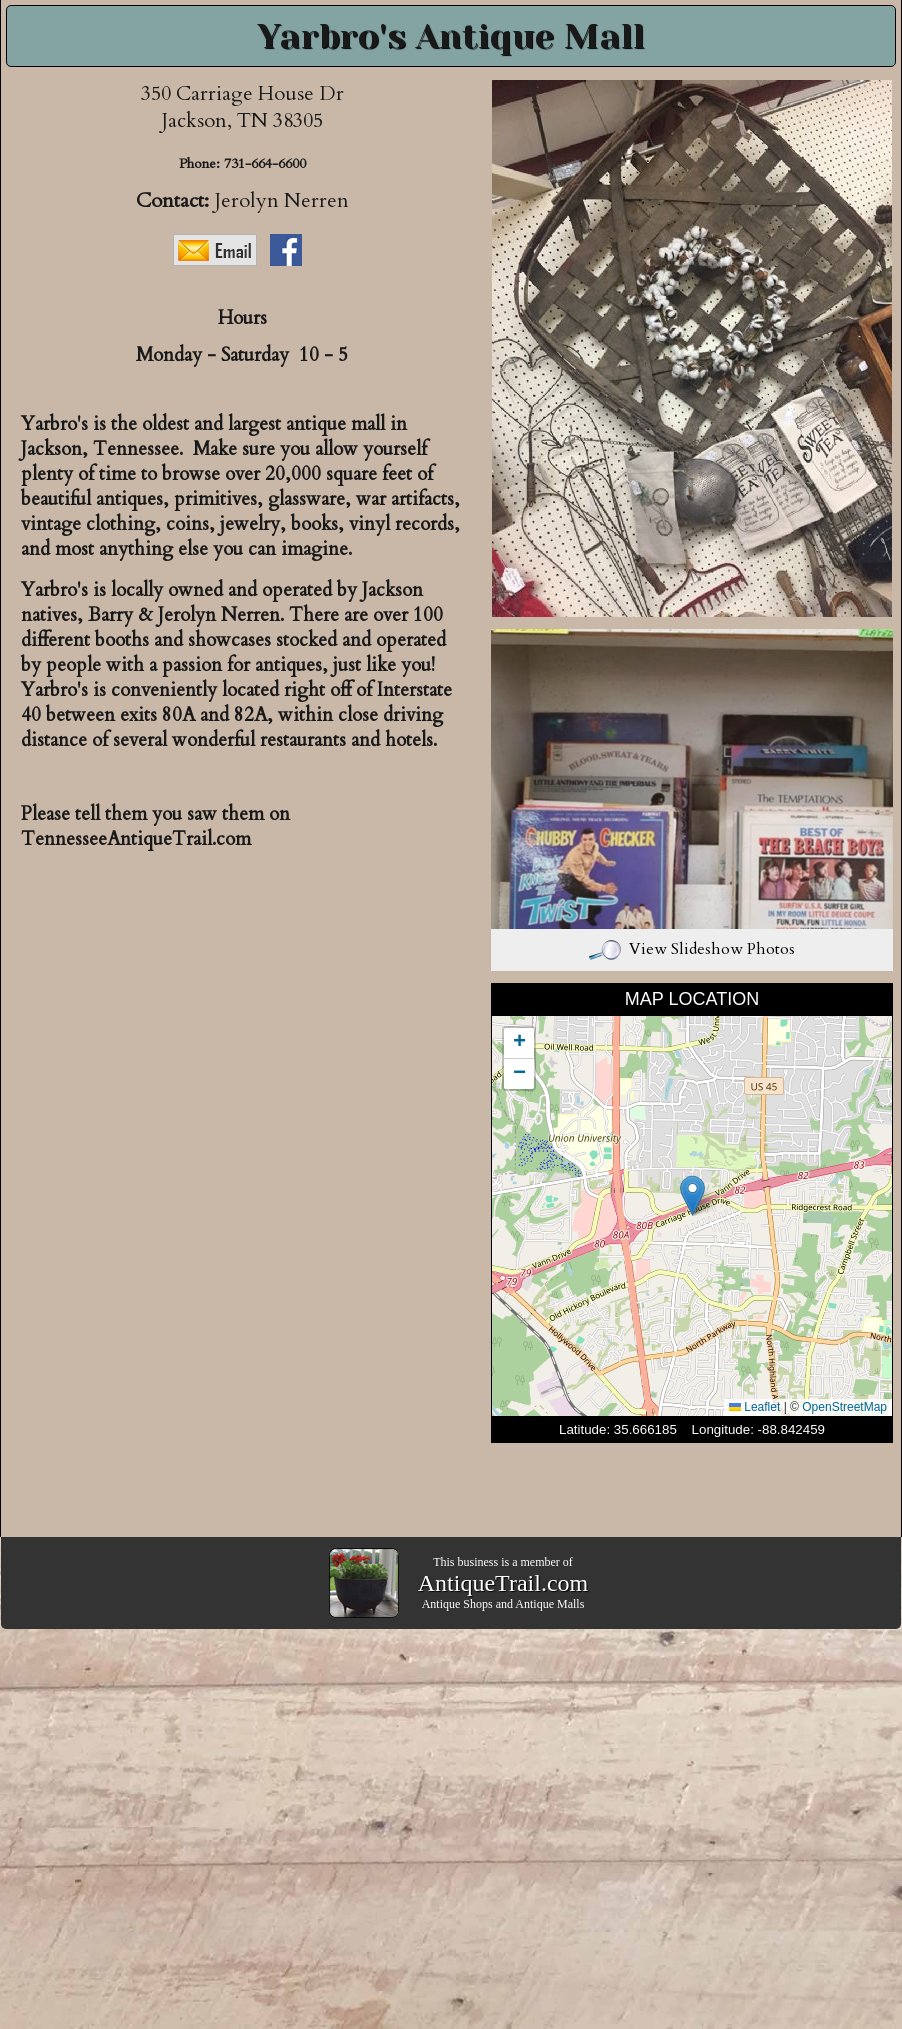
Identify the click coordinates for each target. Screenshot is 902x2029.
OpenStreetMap (844, 1407)
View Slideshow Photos (692, 949)
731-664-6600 (265, 163)
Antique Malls (549, 1604)
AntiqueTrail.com (503, 1583)
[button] (692, 1195)
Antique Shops (457, 1604)
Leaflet (754, 1407)
